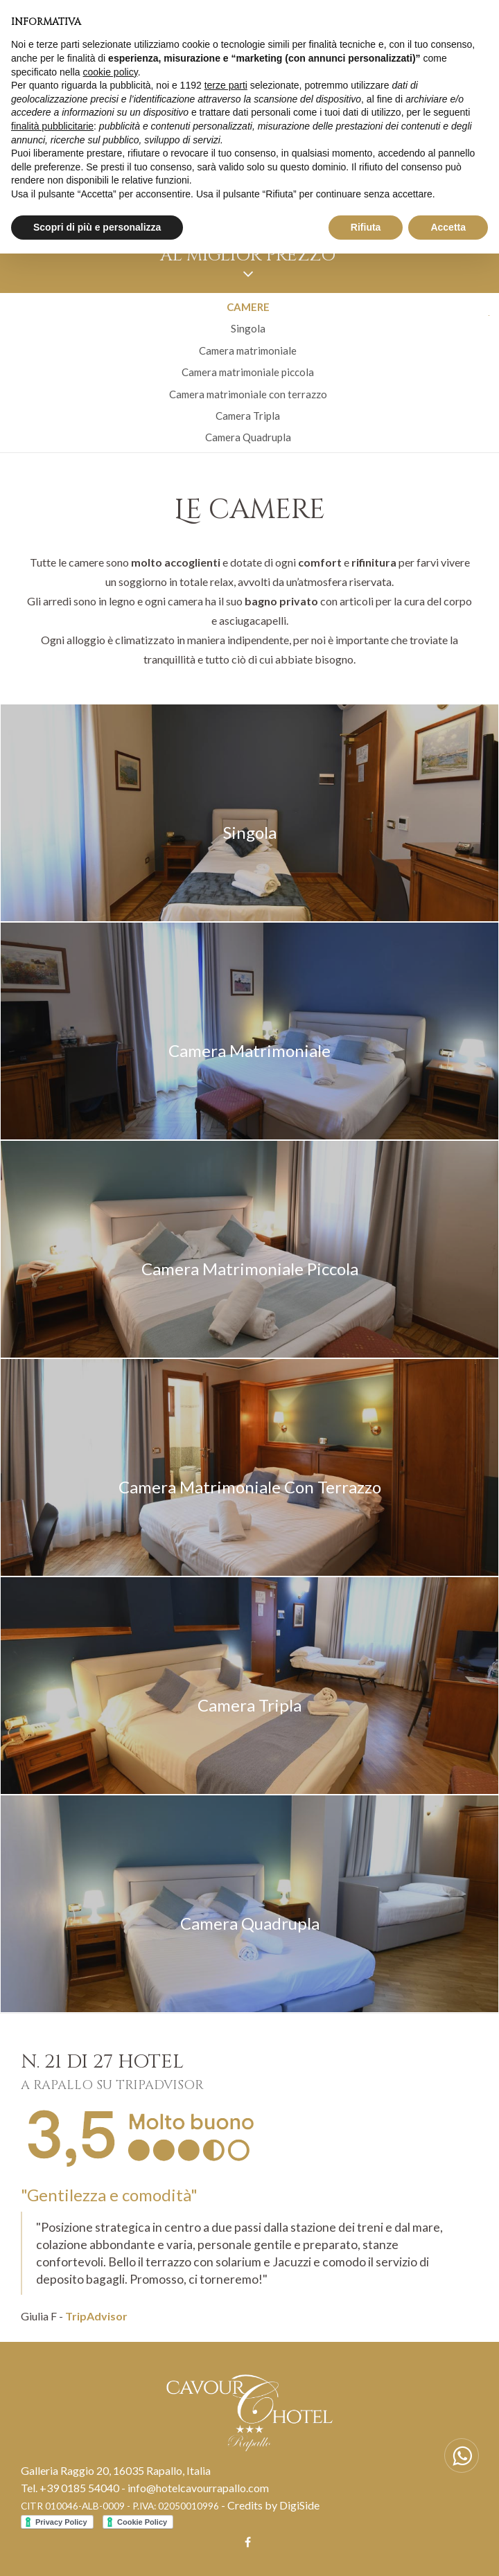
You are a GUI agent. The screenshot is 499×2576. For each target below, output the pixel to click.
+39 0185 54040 (79, 2487)
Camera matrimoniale (248, 350)
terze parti (225, 85)
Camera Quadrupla (248, 437)
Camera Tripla (248, 415)
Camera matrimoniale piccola (248, 372)
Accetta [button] (448, 227)
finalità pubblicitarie (52, 126)
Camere (248, 307)
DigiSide (299, 2505)
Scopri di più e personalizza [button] (97, 227)
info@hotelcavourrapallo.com (198, 2487)
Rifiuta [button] (366, 227)
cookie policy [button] (110, 72)
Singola (248, 328)
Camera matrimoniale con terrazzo (248, 394)
